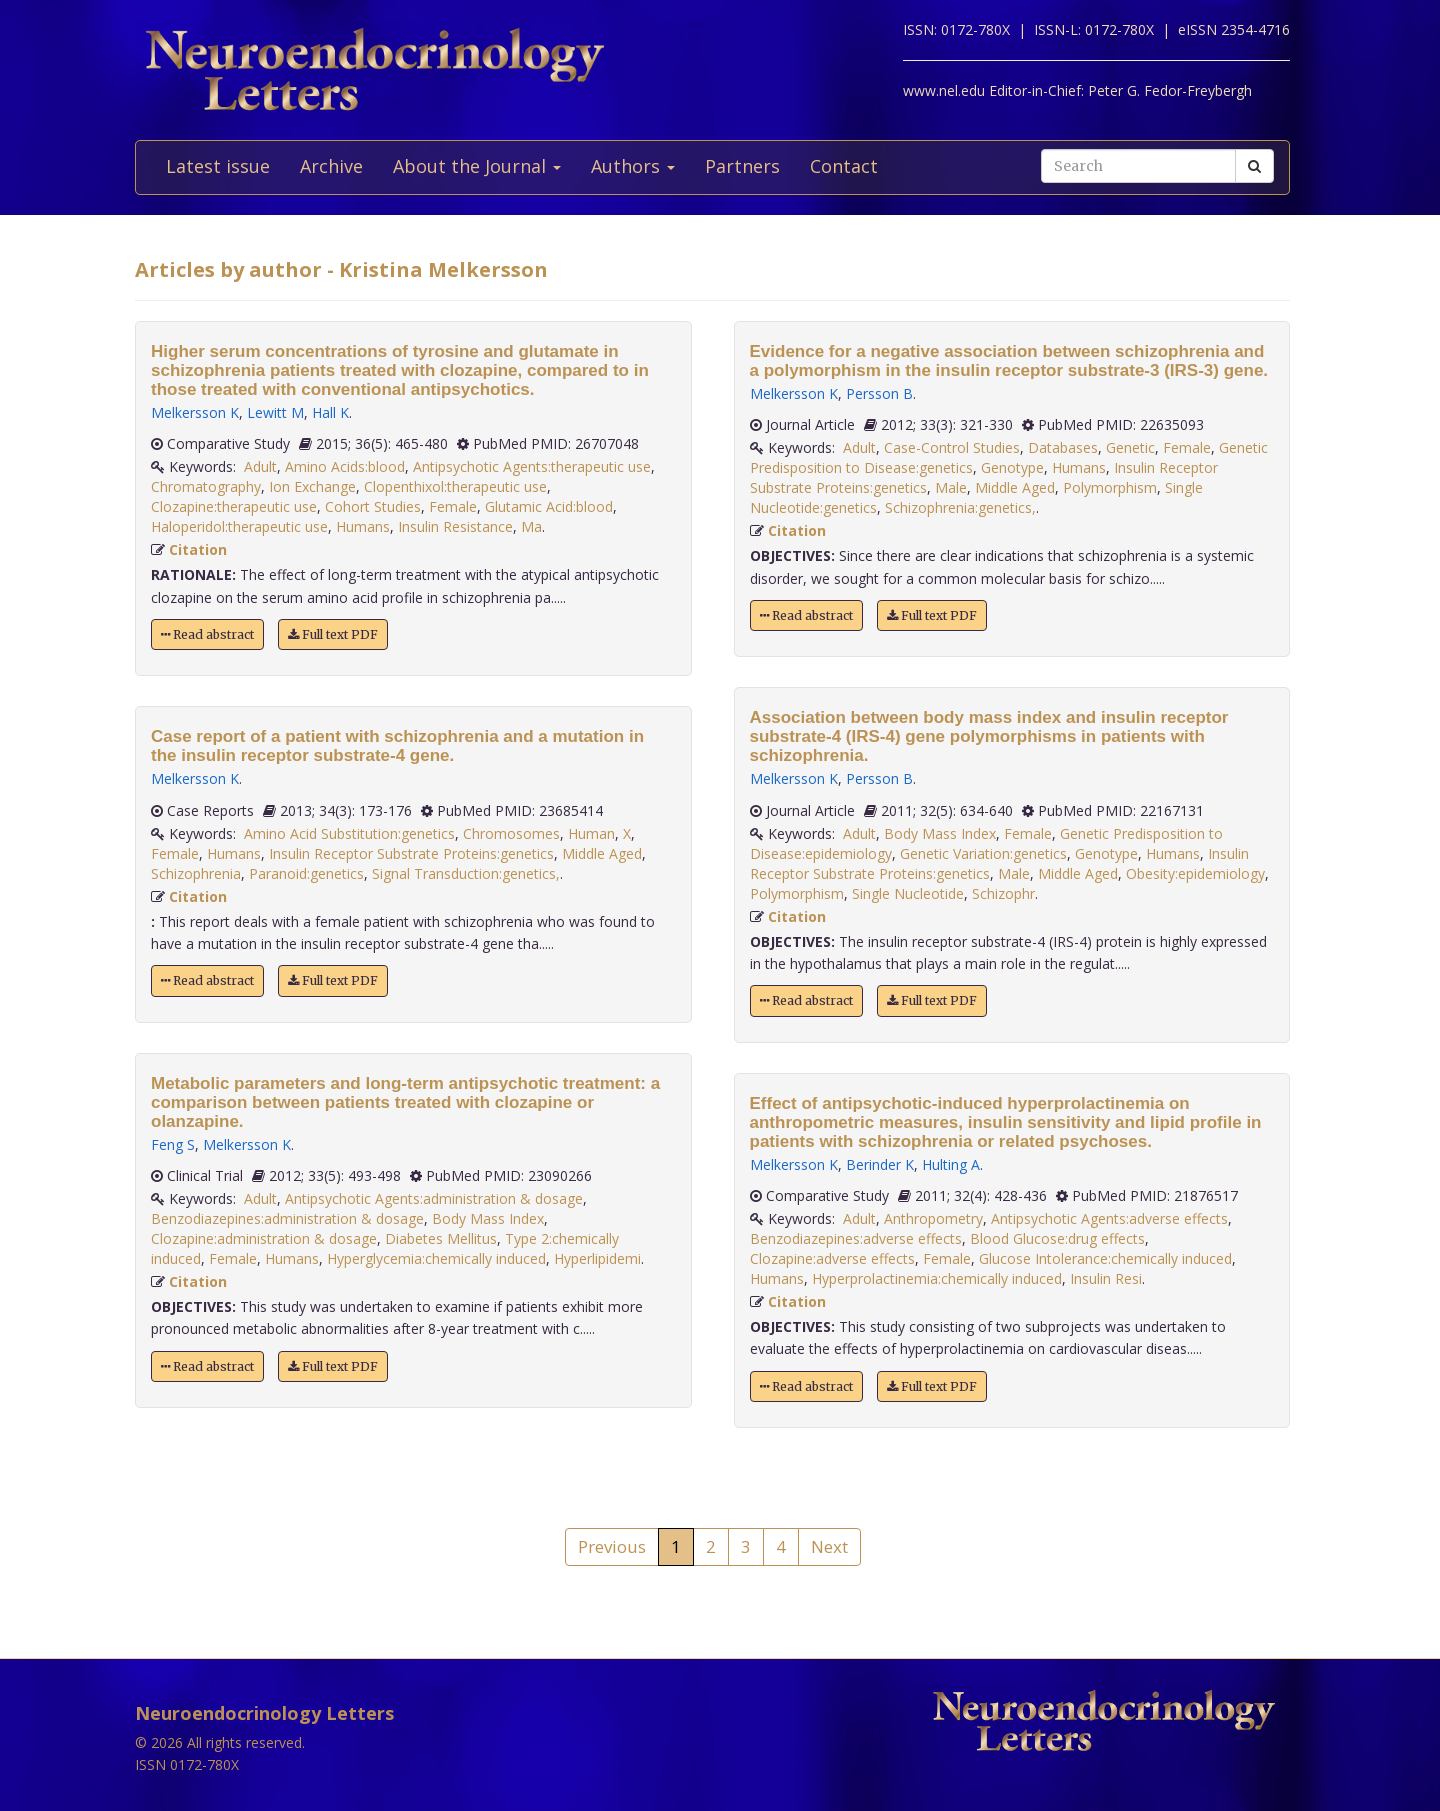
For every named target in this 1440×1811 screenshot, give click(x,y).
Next (829, 1546)
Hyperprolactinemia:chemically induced (937, 1278)
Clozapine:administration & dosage (264, 1238)
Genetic (1130, 447)
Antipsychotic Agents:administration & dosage (434, 1198)
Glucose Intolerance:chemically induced (1105, 1258)
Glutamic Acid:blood (549, 506)
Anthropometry (933, 1218)
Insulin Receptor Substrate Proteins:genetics (411, 853)
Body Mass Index (488, 1218)
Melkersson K (195, 412)
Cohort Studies (373, 506)
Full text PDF (333, 634)
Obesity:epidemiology (1195, 873)
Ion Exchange (312, 486)
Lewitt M (275, 412)
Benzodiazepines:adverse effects (856, 1238)
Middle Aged (602, 853)
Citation (198, 549)
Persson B (879, 393)
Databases (1063, 447)
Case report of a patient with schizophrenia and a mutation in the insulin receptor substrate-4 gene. (397, 746)
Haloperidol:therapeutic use (239, 526)
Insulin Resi (1106, 1278)
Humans (363, 526)
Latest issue (218, 166)
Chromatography (206, 486)
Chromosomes (511, 833)
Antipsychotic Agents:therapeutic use (532, 466)
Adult (260, 466)
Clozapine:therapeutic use (234, 506)
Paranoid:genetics (306, 873)
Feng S (173, 1144)
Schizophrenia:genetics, (960, 507)
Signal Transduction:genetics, (466, 873)
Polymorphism (1110, 487)
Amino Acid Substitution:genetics (349, 833)
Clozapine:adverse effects (832, 1258)
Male (951, 487)
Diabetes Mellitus (441, 1238)
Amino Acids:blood (345, 466)
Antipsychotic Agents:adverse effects (1109, 1218)
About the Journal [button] (477, 166)
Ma (531, 526)
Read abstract (207, 634)
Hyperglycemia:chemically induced (436, 1258)
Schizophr (1003, 893)
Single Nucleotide (908, 893)
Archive (331, 166)
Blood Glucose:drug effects (1057, 1238)
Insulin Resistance (455, 526)
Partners (742, 166)
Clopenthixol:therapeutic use (455, 486)
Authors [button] (633, 166)
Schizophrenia (196, 873)
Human (591, 833)
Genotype (1012, 467)
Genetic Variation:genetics (983, 853)
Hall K (330, 412)
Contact (844, 166)
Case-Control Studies (952, 447)
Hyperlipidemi (597, 1258)
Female (453, 506)
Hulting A (951, 1164)
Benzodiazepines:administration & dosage (287, 1218)
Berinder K (880, 1164)
